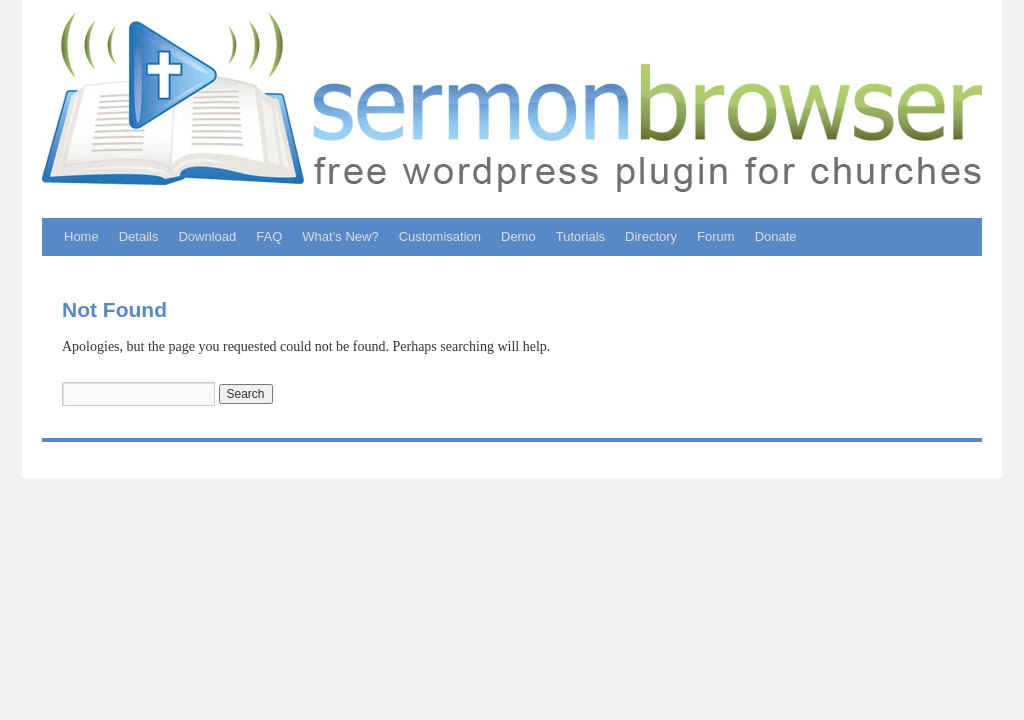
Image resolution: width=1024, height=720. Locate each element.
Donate (776, 236)
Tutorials (580, 236)
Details (139, 236)
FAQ (269, 236)
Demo (518, 236)
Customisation (440, 236)
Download (207, 236)
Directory (651, 236)
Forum (716, 236)
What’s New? (340, 236)
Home (81, 236)
